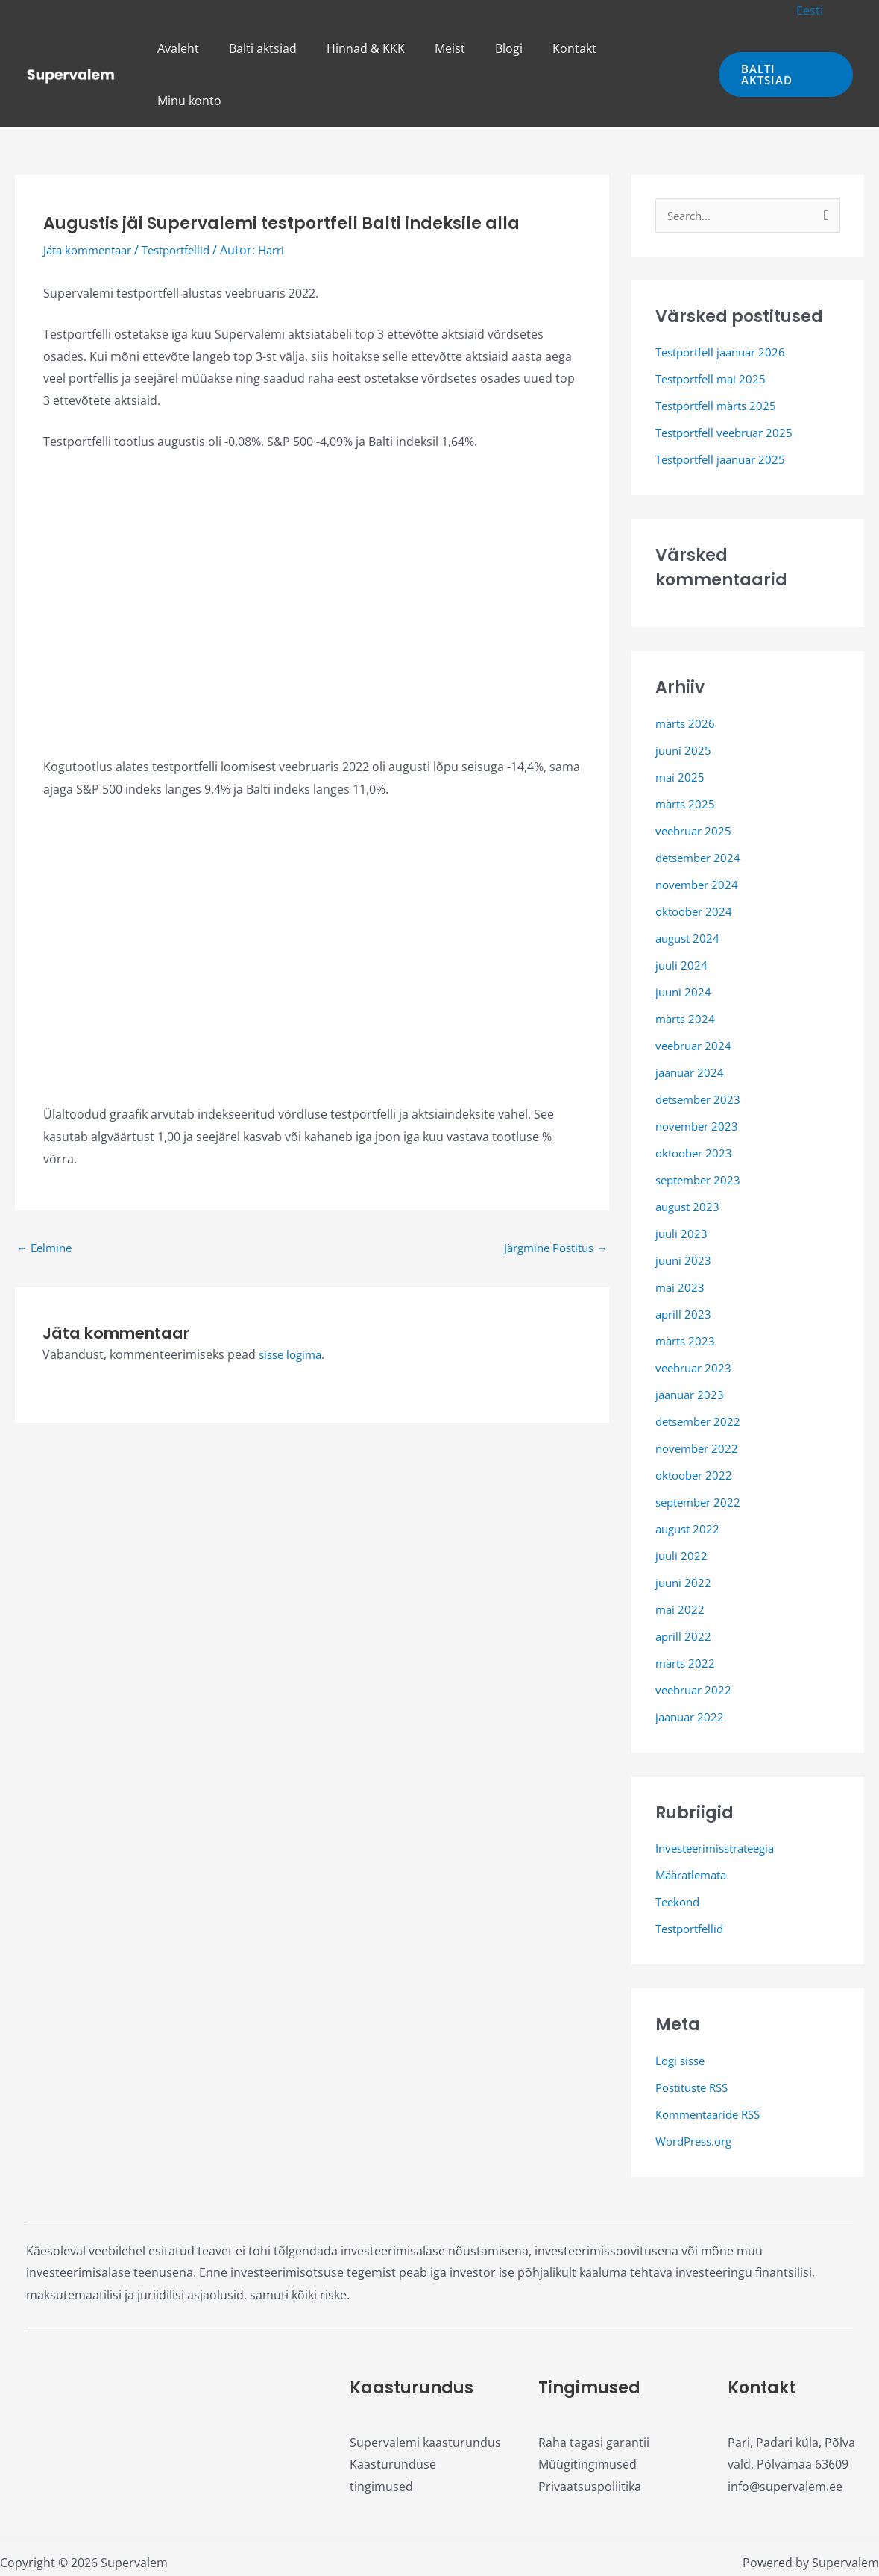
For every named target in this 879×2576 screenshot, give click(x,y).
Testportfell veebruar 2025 (729, 382)
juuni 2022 (684, 1532)
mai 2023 (680, 1236)
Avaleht (215, 48)
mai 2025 (680, 726)
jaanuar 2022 (691, 1666)
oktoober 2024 (696, 860)
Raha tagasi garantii (593, 2392)
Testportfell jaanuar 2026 (725, 301)
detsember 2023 (701, 1048)
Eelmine (46, 1196)
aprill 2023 (684, 1263)
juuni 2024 (684, 941)
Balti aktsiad (294, 48)
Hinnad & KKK (391, 48)
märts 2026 (687, 673)
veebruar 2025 (696, 780)
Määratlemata (694, 1824)
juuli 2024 (682, 914)
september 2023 (701, 1129)
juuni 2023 (684, 1209)
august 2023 (689, 1156)
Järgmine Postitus (551, 1196)
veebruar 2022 (696, 1639)
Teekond (679, 1851)
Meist (469, 48)
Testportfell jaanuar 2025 (725, 408)
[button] (812, 10)
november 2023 (699, 1075)
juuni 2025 (684, 699)
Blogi (522, 48)
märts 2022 (687, 1612)
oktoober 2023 (696, 1102)
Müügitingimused (587, 2413)
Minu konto (660, 48)
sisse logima (293, 1303)
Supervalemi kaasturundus (425, 2392)
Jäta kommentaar (91, 197)
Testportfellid (188, 197)
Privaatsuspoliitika (589, 2436)
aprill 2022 (684, 1585)
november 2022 (699, 1397)
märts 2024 (687, 968)
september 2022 (701, 1451)
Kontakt (582, 48)
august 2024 (689, 887)
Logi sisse (682, 2010)
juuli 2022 (682, 1505)
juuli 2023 (682, 1183)
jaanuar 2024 (691, 1022)
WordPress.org (697, 2090)
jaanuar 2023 (691, 1344)
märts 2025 (687, 753)
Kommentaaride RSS (713, 2063)
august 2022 (689, 1478)
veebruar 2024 (696, 995)
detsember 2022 (701, 1371)
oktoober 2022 (696, 1424)
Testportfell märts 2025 (721, 355)
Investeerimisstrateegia (721, 1797)
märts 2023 (687, 1290)
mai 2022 (680, 1559)
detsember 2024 (701, 807)
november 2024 (699, 834)
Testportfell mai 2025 (714, 328)
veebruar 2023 (696, 1317)
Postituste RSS (696, 2037)
